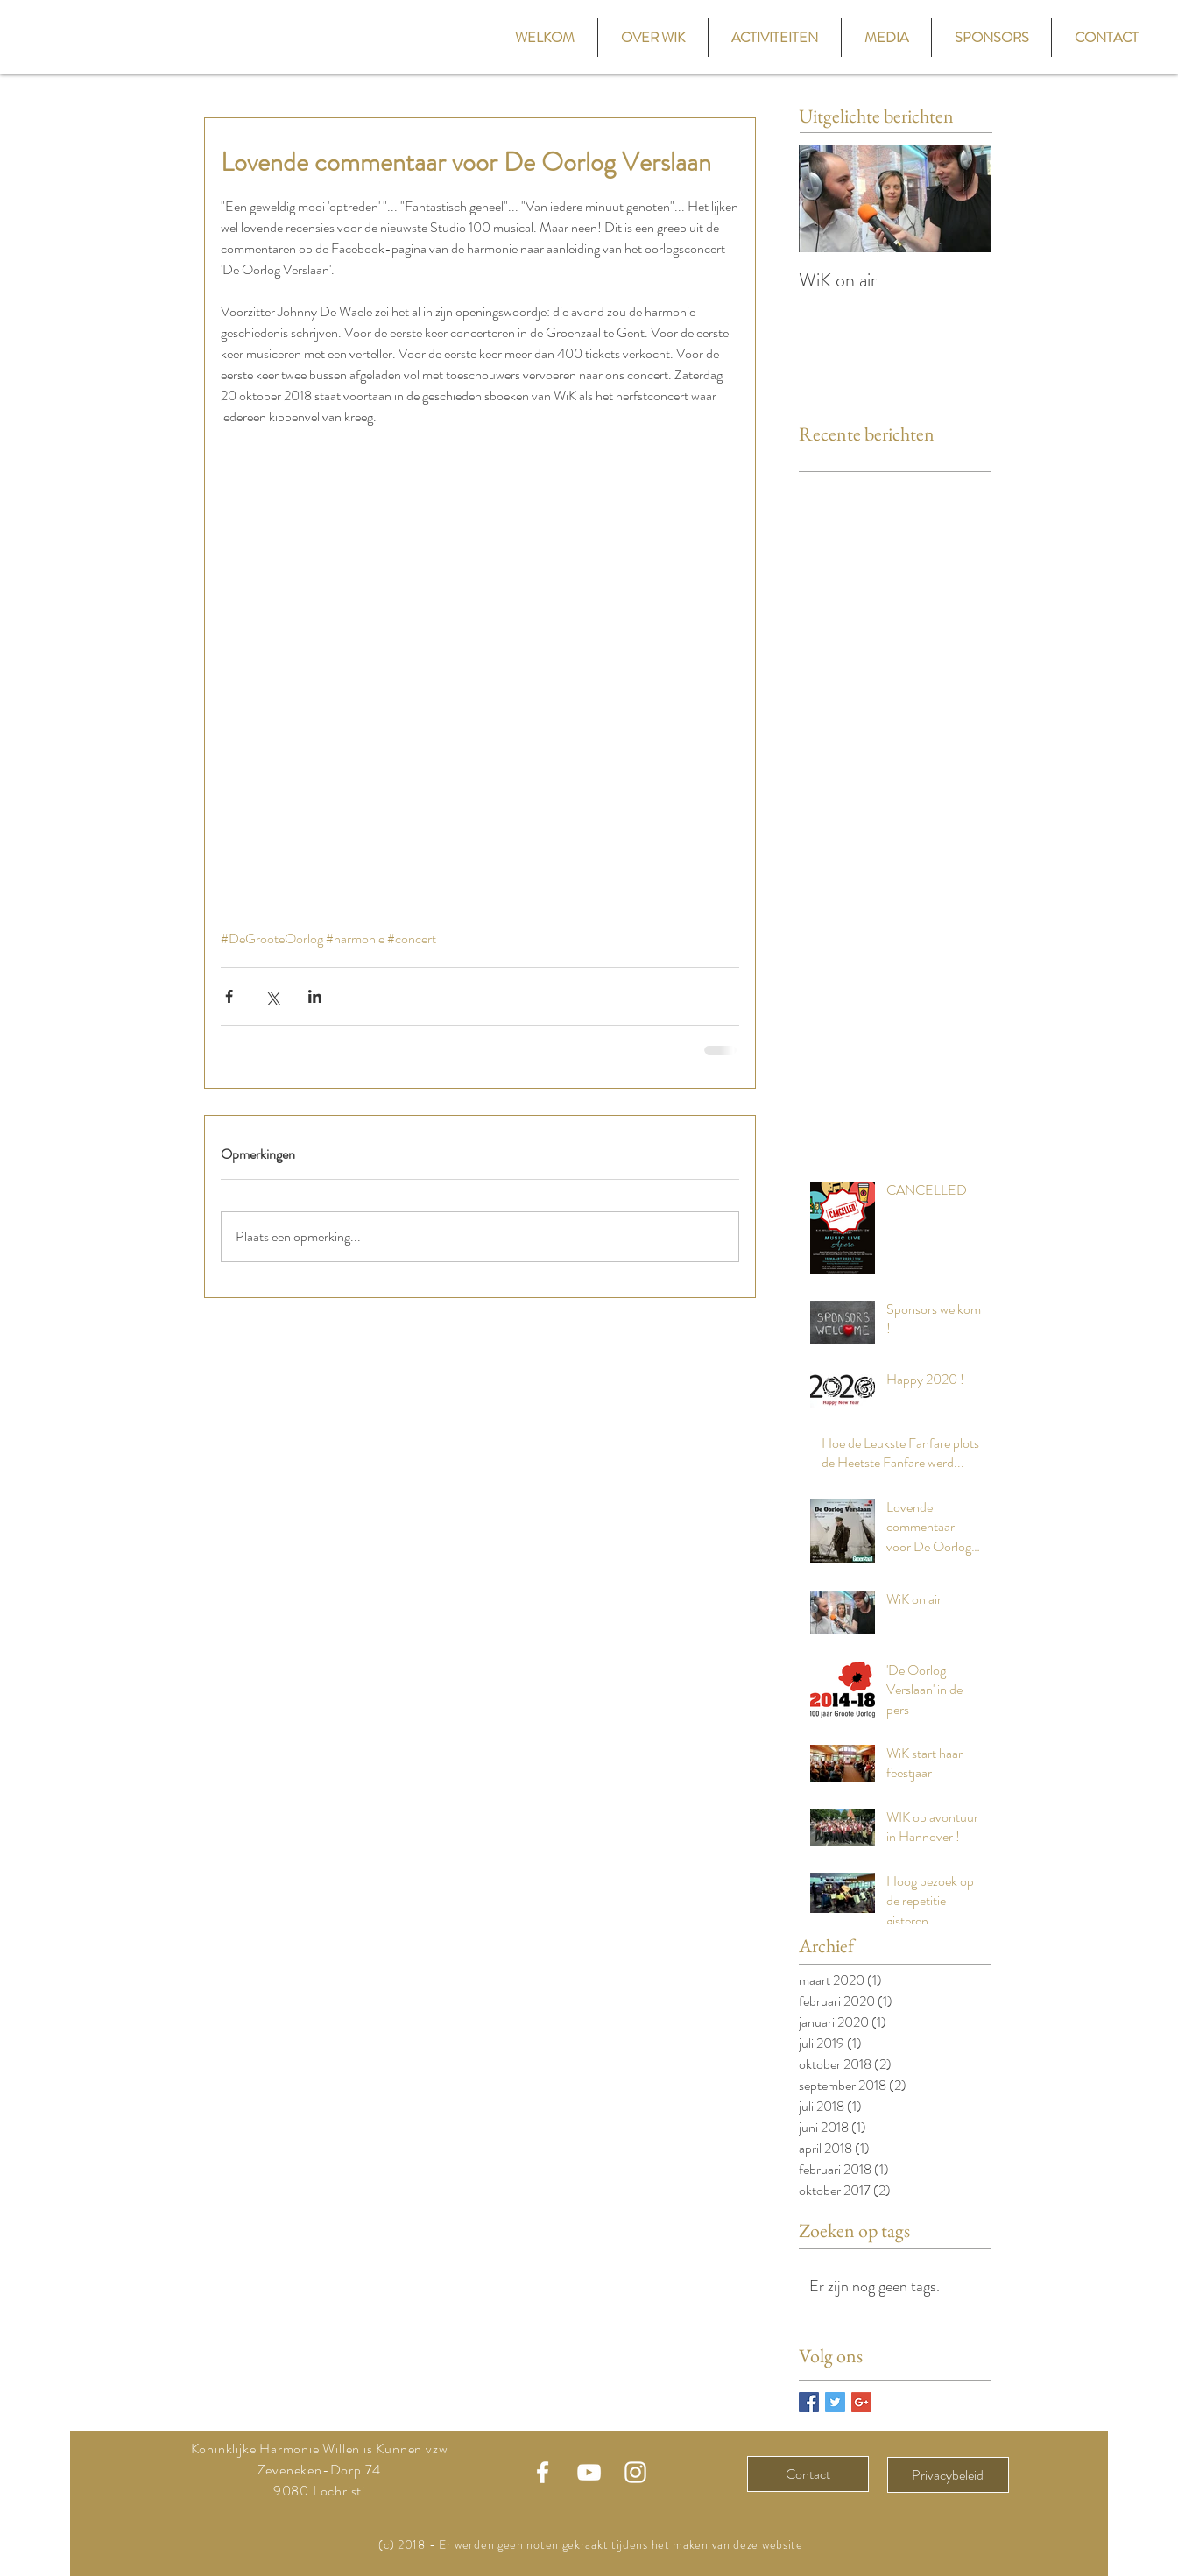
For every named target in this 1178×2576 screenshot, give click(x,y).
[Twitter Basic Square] (835, 2402)
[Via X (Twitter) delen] (272, 996)
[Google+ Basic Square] (861, 2402)
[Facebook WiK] (542, 2472)
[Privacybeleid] (948, 2475)
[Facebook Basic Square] (809, 2402)
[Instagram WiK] (635, 2472)
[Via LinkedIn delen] (315, 996)
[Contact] (808, 2474)
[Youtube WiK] (589, 2472)
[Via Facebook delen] (229, 996)
